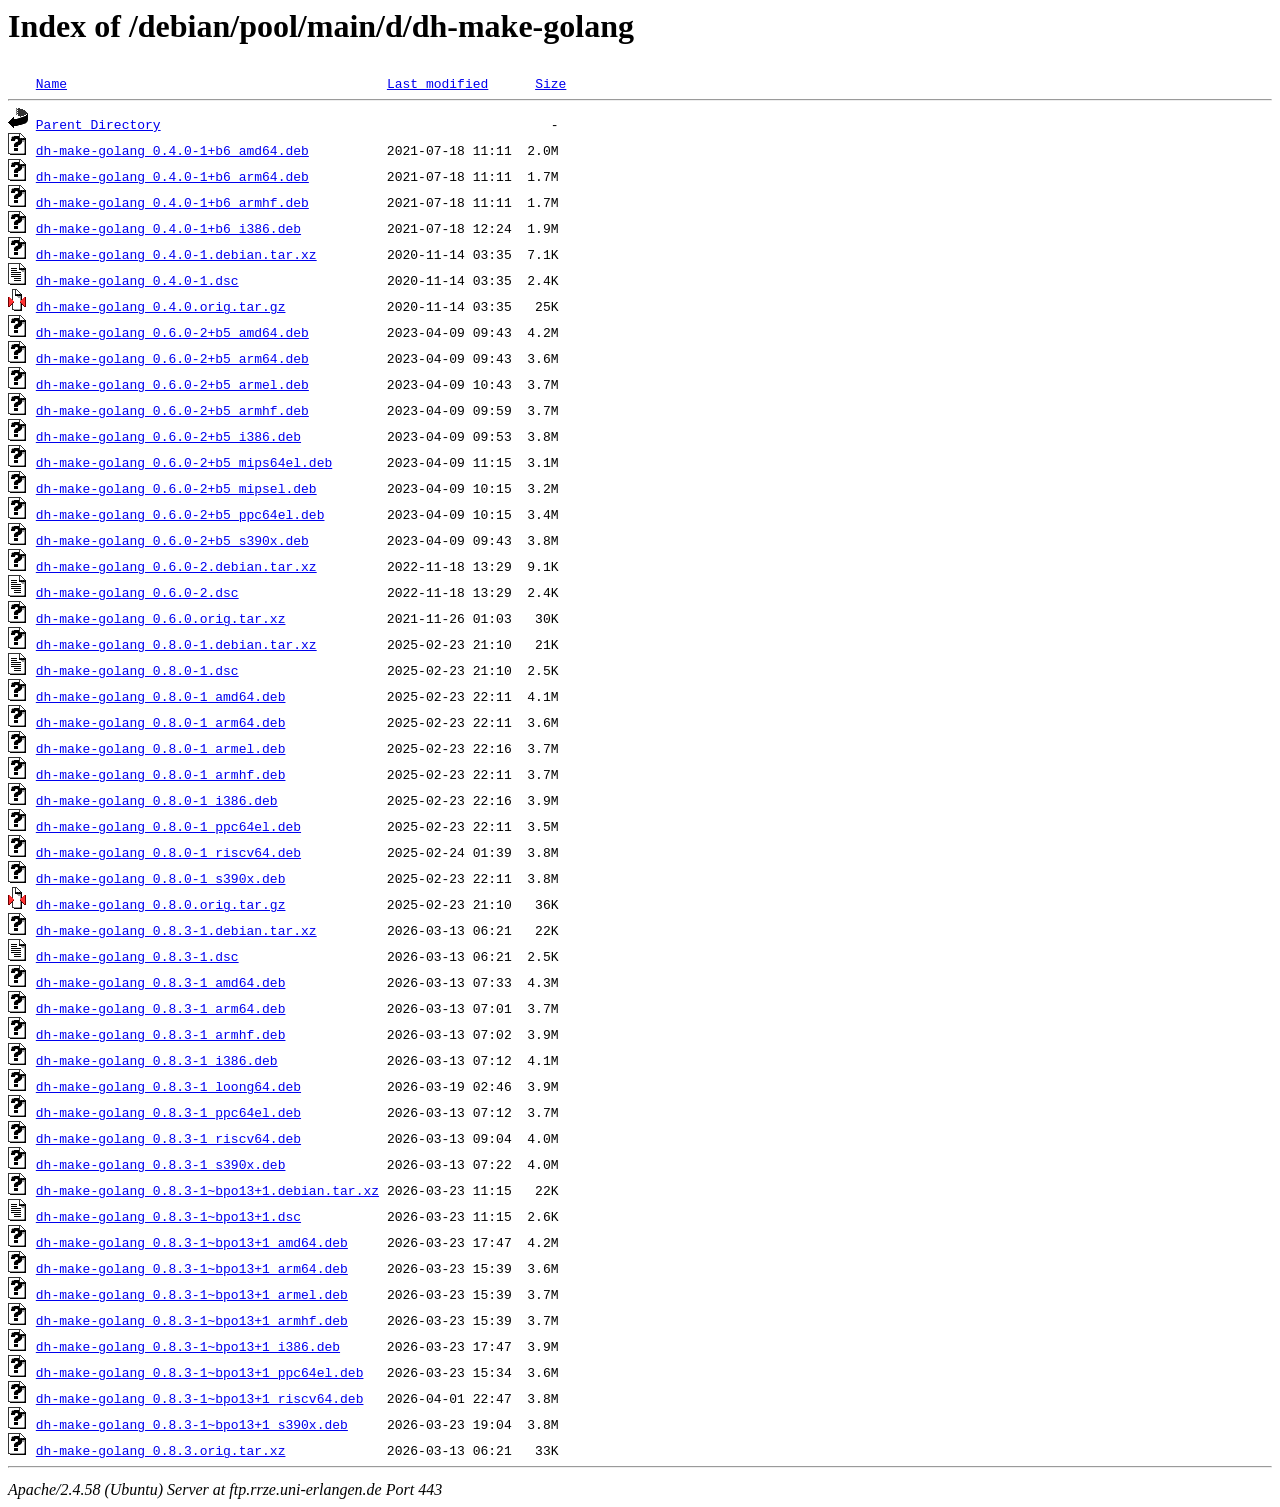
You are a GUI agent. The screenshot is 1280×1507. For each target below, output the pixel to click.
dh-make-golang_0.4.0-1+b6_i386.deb (168, 228)
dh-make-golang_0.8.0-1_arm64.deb (161, 722)
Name (51, 83)
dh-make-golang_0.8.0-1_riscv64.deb (168, 852)
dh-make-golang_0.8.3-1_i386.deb (157, 1060)
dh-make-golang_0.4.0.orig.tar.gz (161, 306)
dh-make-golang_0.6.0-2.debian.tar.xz (176, 566)
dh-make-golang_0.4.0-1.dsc (137, 280)
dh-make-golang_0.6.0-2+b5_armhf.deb (172, 410)
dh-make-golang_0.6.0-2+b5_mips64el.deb (184, 462)
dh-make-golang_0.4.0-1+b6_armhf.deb (172, 202)
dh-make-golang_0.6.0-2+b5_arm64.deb (172, 358)
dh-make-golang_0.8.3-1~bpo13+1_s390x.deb (192, 1424)
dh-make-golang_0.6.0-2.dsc (137, 592)
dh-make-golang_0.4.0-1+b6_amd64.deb (172, 150)
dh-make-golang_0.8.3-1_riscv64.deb (168, 1138)
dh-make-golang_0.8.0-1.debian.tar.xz (176, 644)
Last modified (437, 83)
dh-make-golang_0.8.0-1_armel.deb (161, 748)
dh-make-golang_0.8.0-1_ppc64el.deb (168, 826)
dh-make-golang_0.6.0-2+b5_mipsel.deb (176, 488)
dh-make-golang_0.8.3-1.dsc (137, 956)
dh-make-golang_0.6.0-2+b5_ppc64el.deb (180, 514)
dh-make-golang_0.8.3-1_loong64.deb (168, 1086)
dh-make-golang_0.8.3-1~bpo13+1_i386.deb (188, 1346)
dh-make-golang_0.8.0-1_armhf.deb (161, 774)
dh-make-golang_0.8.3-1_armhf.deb (161, 1034)
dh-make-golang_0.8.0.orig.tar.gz (161, 904)
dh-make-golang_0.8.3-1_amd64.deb (161, 982)
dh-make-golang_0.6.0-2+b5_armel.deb (172, 384)
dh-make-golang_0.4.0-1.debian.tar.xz (176, 254)
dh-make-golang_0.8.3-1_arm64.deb (161, 1008)
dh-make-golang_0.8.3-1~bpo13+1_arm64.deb (192, 1268)
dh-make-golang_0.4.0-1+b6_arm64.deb (172, 176)
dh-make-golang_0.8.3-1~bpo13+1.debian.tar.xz (207, 1190)
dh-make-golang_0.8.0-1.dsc (137, 670)
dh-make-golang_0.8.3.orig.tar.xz (161, 1450)
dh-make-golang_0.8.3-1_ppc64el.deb (168, 1112)
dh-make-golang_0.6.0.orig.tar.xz (161, 618)
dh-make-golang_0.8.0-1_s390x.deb (161, 878)
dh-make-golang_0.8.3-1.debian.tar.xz (176, 930)
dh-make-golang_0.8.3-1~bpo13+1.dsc (168, 1216)
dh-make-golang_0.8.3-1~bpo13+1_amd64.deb (192, 1242)
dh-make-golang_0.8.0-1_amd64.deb (161, 696)
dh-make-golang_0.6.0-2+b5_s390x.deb (172, 540)
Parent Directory (98, 124)
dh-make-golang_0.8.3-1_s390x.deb (161, 1164)
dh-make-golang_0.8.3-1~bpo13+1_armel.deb (192, 1294)
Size (550, 83)
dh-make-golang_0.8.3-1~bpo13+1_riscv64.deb (200, 1398)
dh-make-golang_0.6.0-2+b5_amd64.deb (172, 332)
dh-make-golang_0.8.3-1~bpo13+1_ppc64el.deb (200, 1372)
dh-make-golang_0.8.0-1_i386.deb (157, 800)
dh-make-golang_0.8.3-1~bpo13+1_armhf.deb (192, 1320)
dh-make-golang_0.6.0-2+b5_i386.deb (168, 436)
